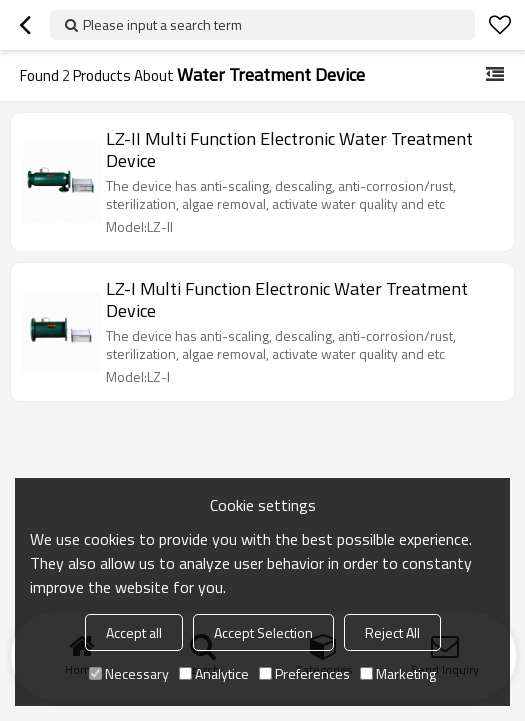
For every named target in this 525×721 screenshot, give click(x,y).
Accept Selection (263, 632)
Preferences (304, 673)
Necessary (129, 673)
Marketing (398, 673)
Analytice (214, 673)
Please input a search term (162, 24)
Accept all (134, 632)
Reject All (392, 632)
